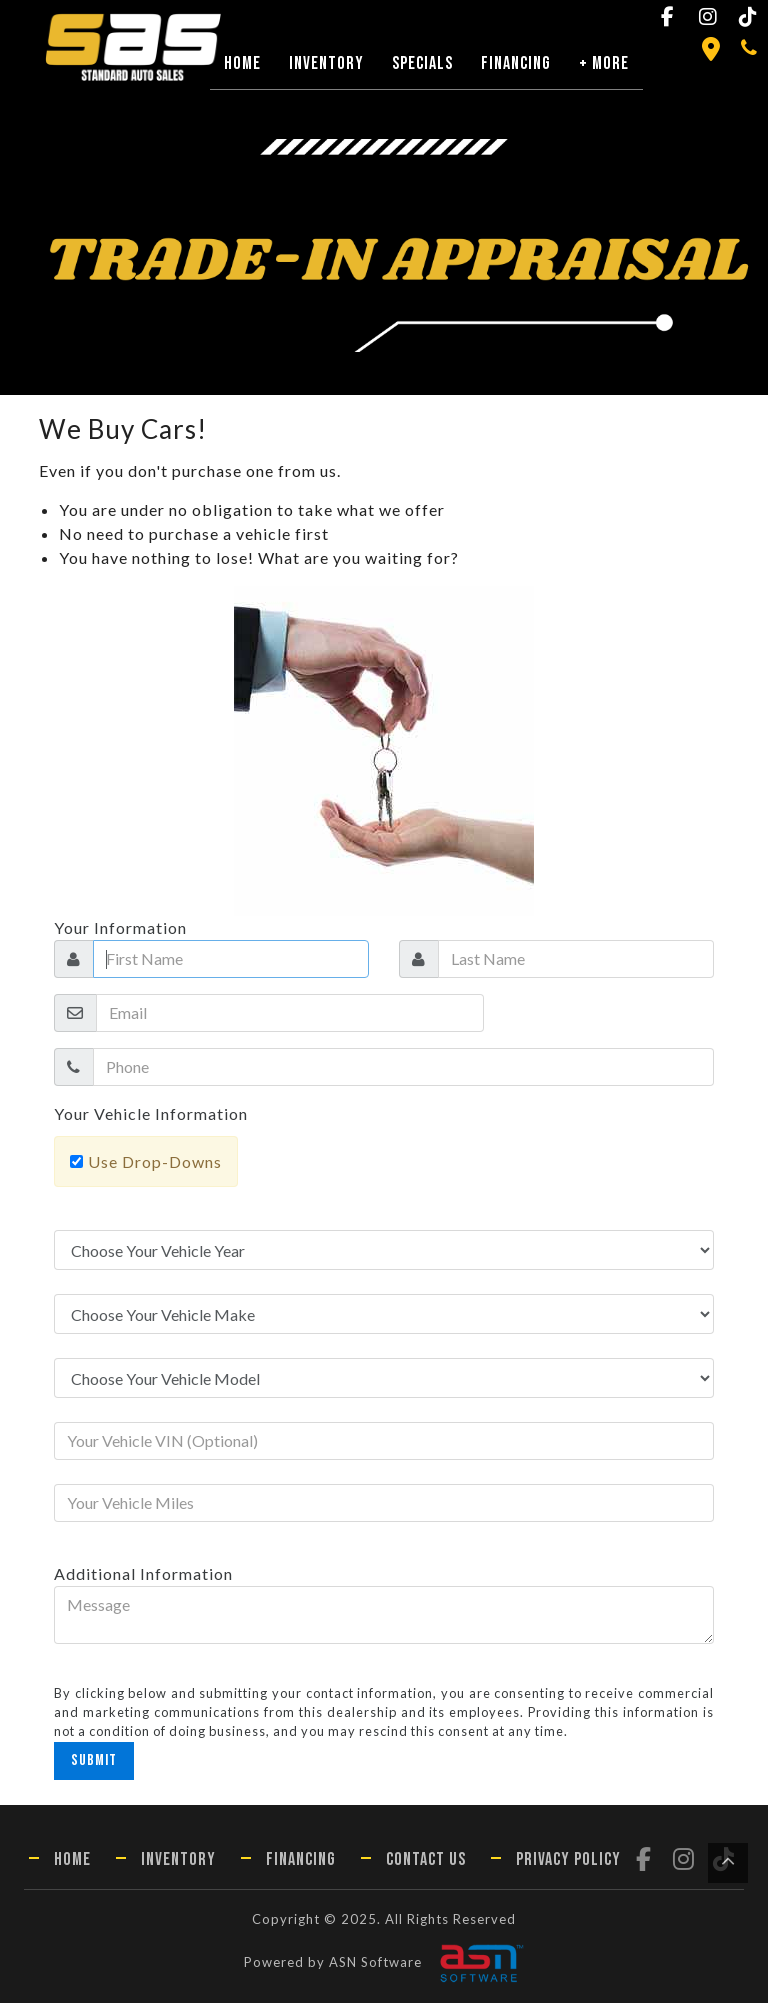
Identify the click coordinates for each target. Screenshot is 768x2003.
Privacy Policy (568, 1859)
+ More (604, 63)
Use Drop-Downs (155, 1161)
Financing (516, 63)
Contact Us (426, 1859)
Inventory (326, 63)
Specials (422, 63)
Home (242, 63)
